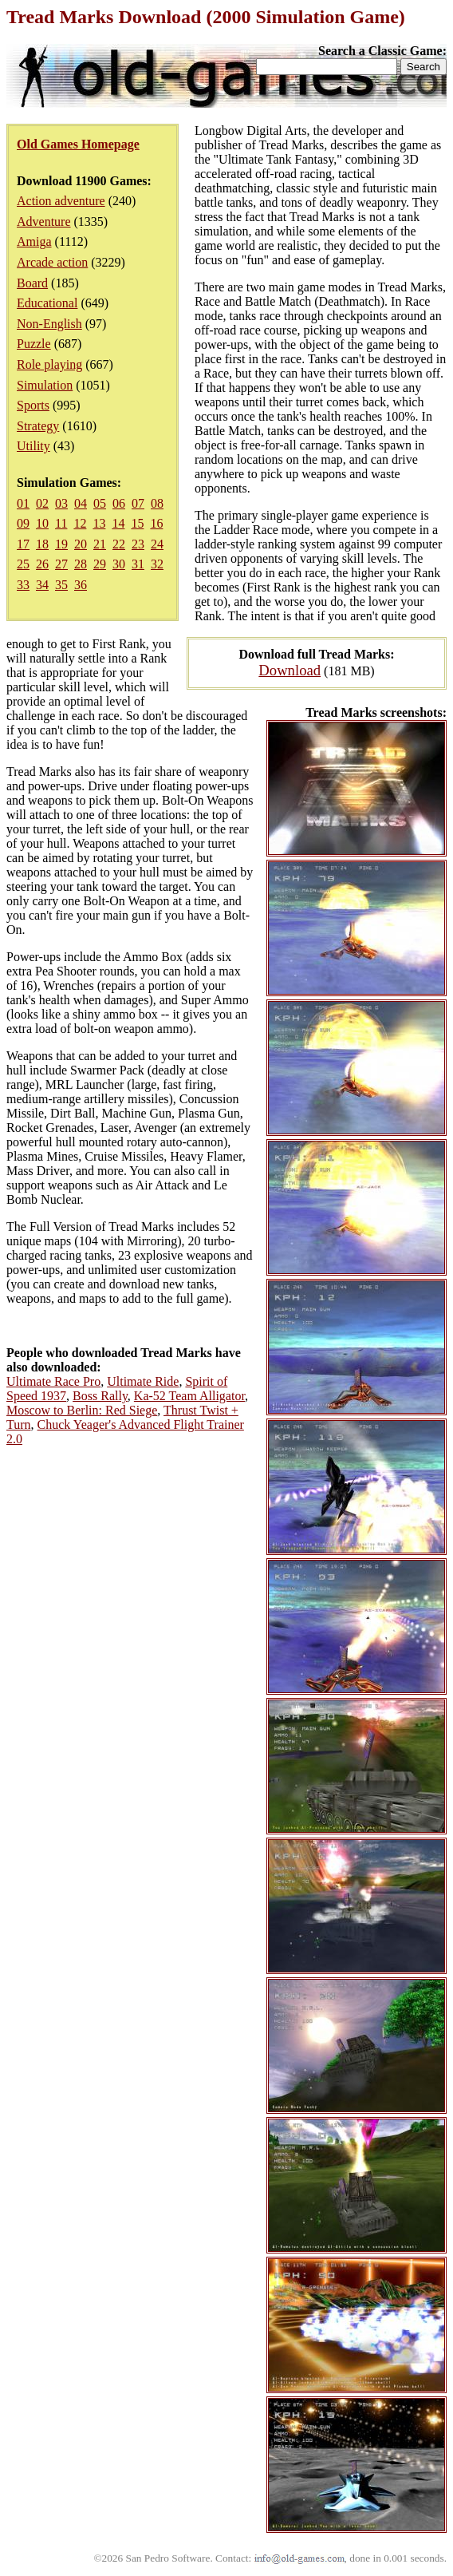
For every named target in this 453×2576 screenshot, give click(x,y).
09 (23, 523)
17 (23, 544)
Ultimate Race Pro (53, 1381)
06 (118, 503)
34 (42, 585)
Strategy (38, 426)
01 (23, 503)
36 (80, 585)
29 (99, 564)
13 (99, 523)
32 (157, 564)
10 (42, 523)
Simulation (45, 385)
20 (80, 544)
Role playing (49, 364)
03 (61, 503)
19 (61, 544)
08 (157, 503)
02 (42, 503)
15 (137, 523)
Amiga (34, 241)
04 (80, 503)
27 (61, 564)
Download (289, 670)
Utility (33, 446)
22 (118, 544)
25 (23, 564)
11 (61, 523)
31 (138, 564)
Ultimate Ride (143, 1381)
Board (32, 283)
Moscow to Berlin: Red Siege (81, 1410)
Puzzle (34, 343)
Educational (47, 303)
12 (79, 523)
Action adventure (61, 201)
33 (23, 585)
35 (61, 585)
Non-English (49, 323)
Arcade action (52, 262)
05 (99, 503)
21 (99, 544)
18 (42, 544)
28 (80, 564)
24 (157, 544)
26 (42, 564)
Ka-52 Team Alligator (189, 1396)
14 (118, 523)
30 (118, 564)
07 (138, 503)
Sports (33, 405)
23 (138, 544)
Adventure (44, 221)
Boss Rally (100, 1396)
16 (156, 523)
